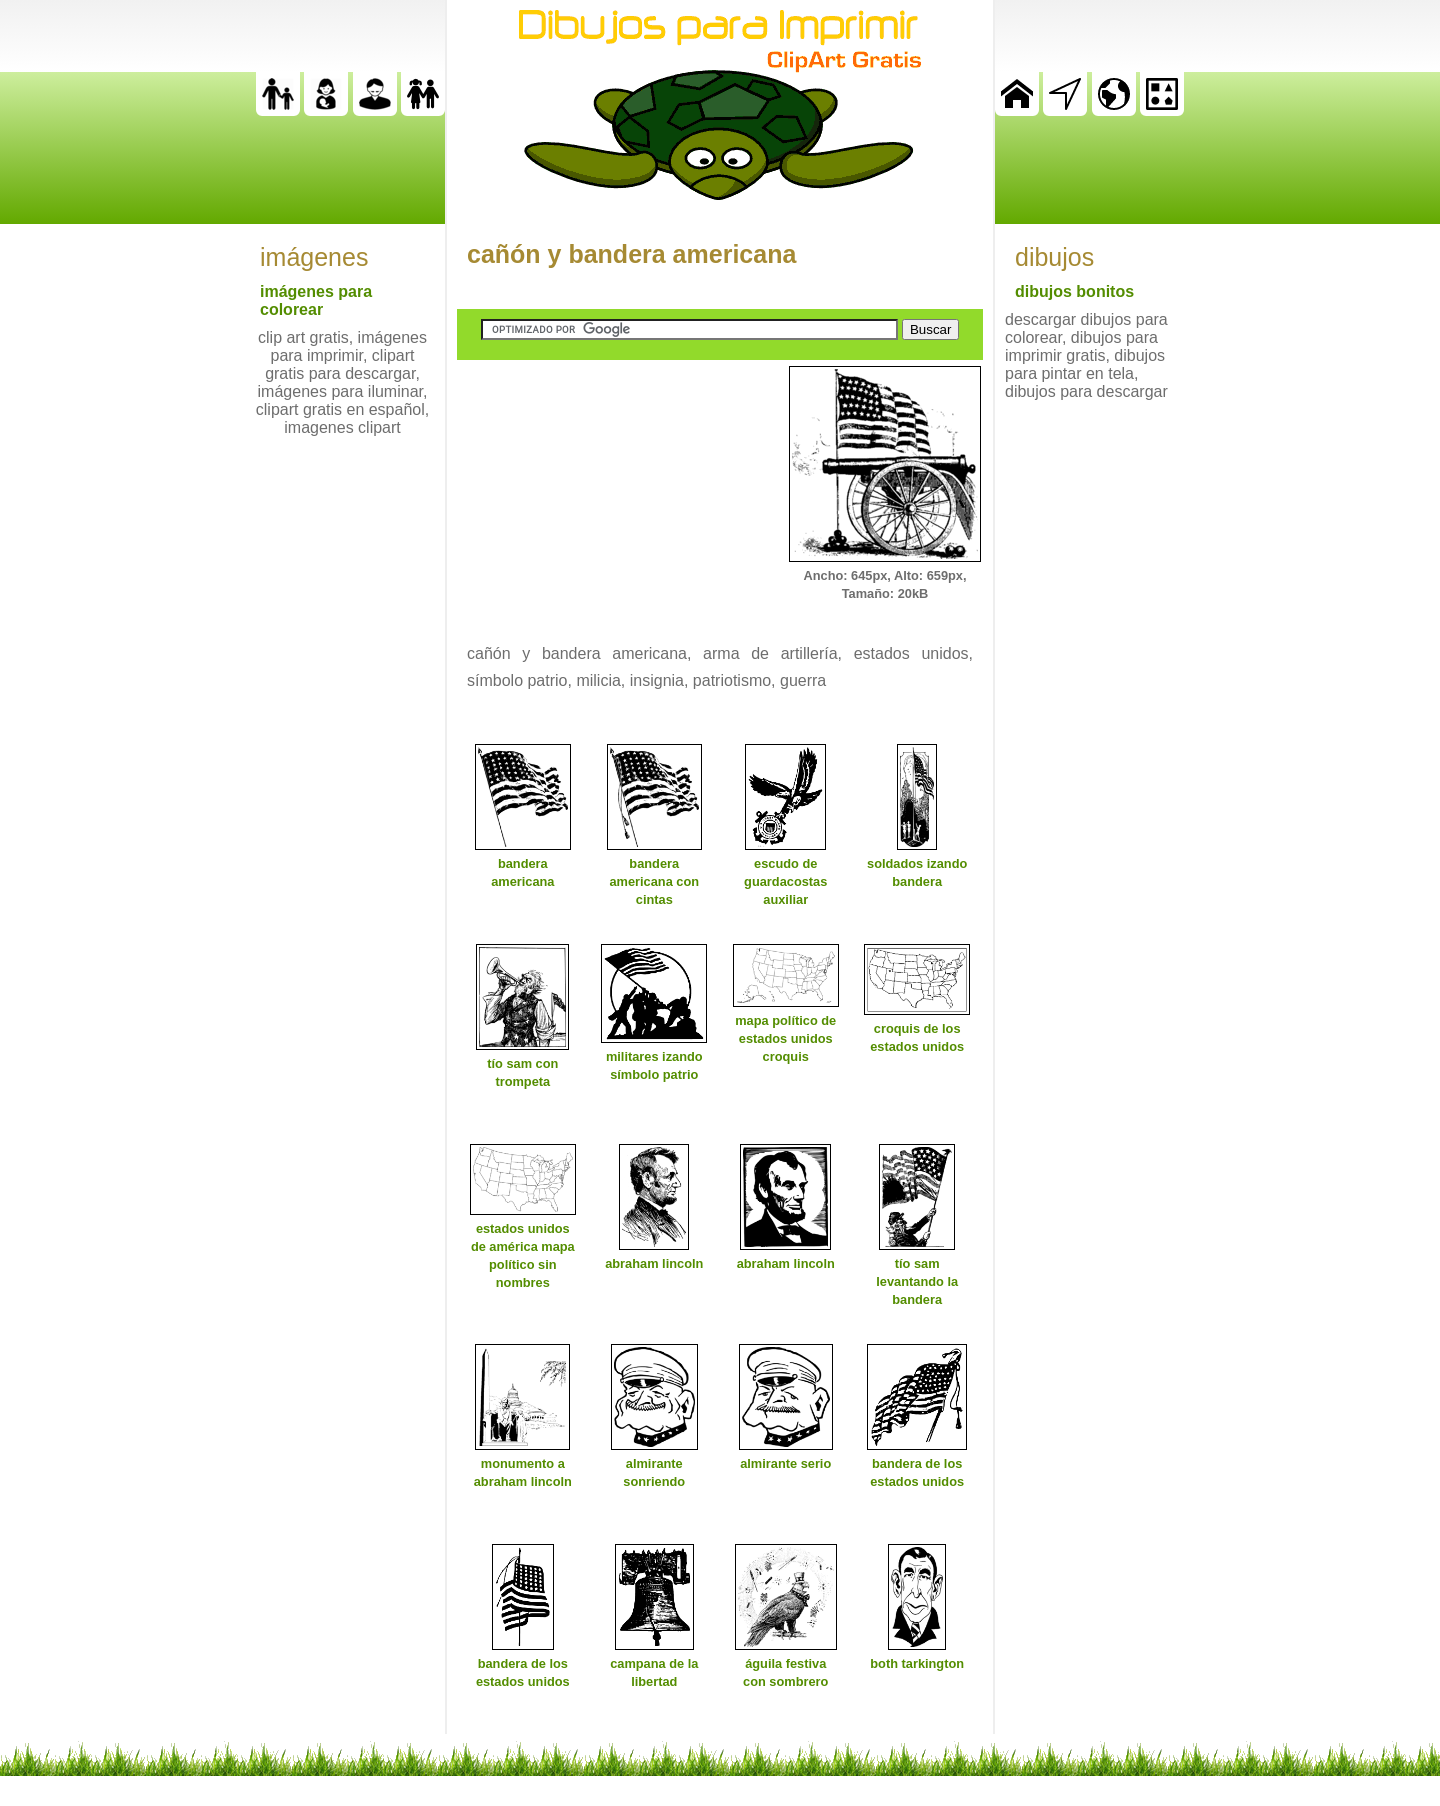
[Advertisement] (607, 491)
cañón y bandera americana (631, 254)
